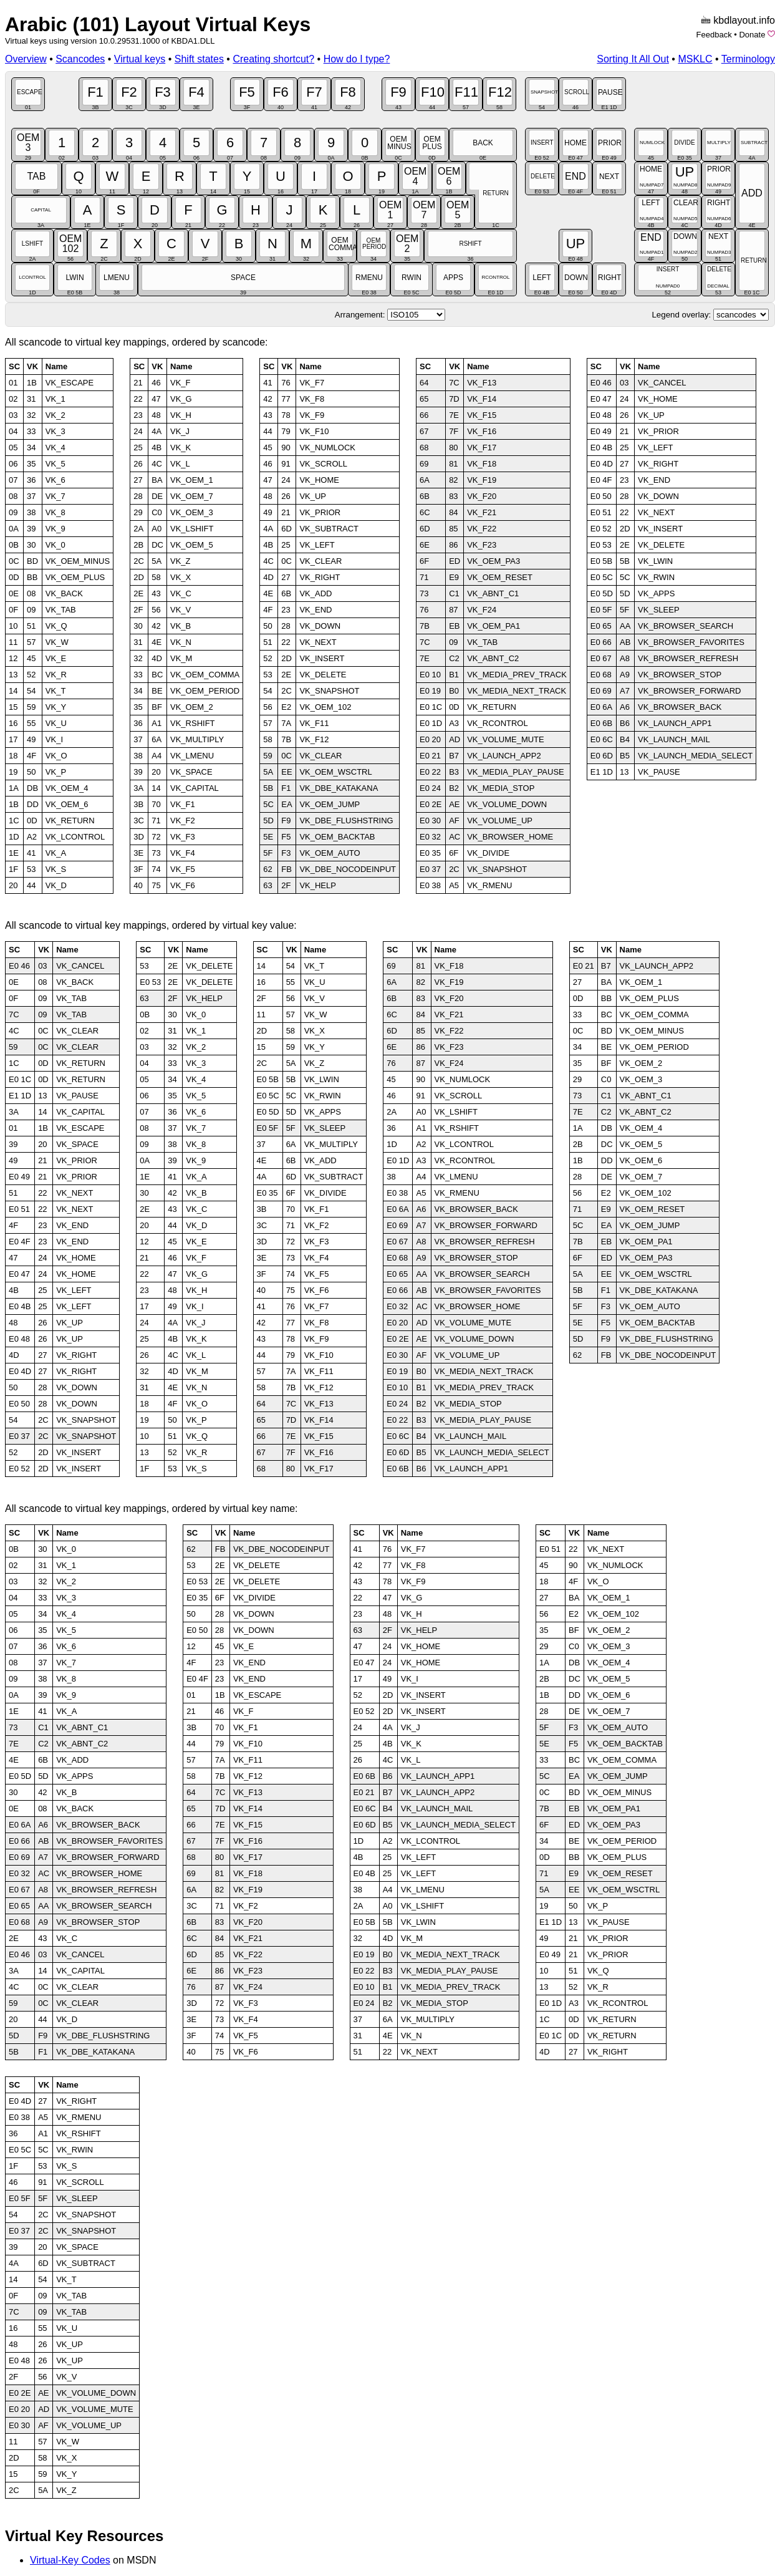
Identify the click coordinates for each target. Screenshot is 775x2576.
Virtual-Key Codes (70, 2560)
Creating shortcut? (273, 59)
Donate (752, 34)
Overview (26, 59)
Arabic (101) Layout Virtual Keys (157, 24)
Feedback (714, 34)
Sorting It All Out (633, 59)
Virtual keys (139, 59)
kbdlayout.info (744, 20)
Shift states (199, 59)
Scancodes (80, 59)
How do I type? (357, 59)
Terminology (748, 59)
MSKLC (695, 59)
